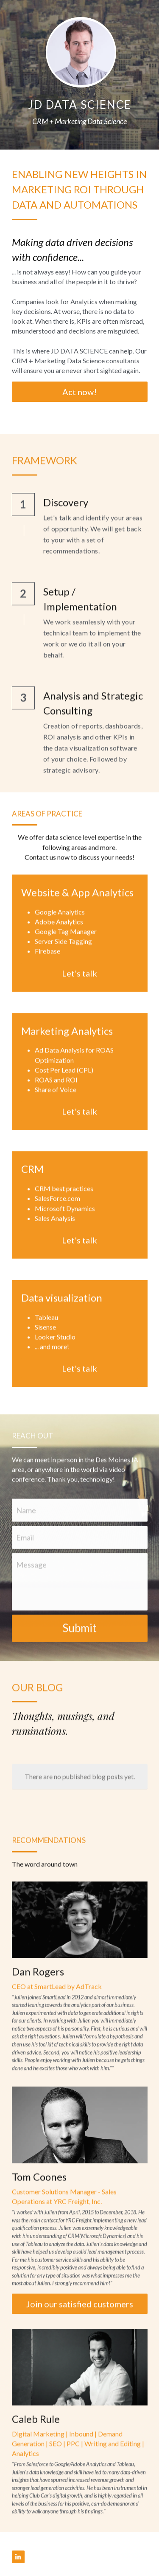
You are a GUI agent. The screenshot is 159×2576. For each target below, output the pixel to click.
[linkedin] (18, 2557)
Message (31, 1573)
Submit (79, 1637)
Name (26, 1519)
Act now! (79, 392)
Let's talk (79, 982)
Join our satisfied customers (79, 2313)
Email (25, 1546)
